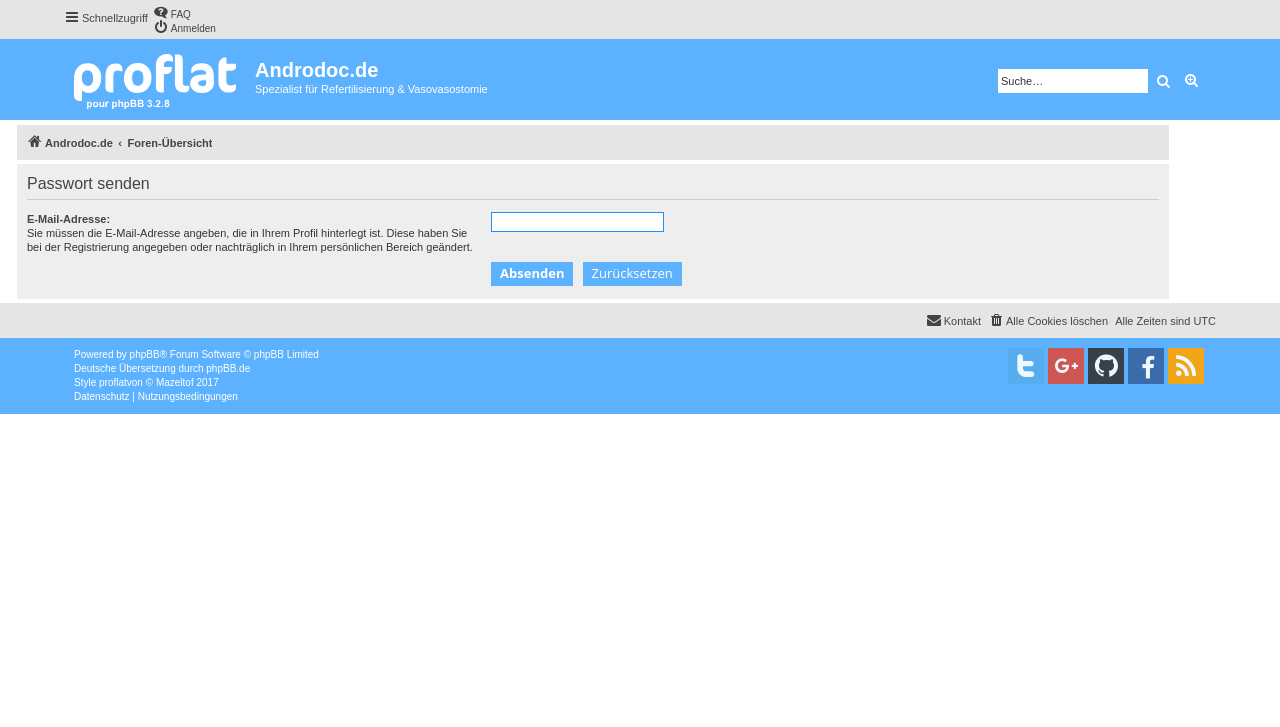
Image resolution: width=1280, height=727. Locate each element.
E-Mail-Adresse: (68, 219)
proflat (113, 382)
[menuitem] (172, 12)
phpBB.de (228, 368)
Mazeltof (175, 382)
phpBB (145, 354)
